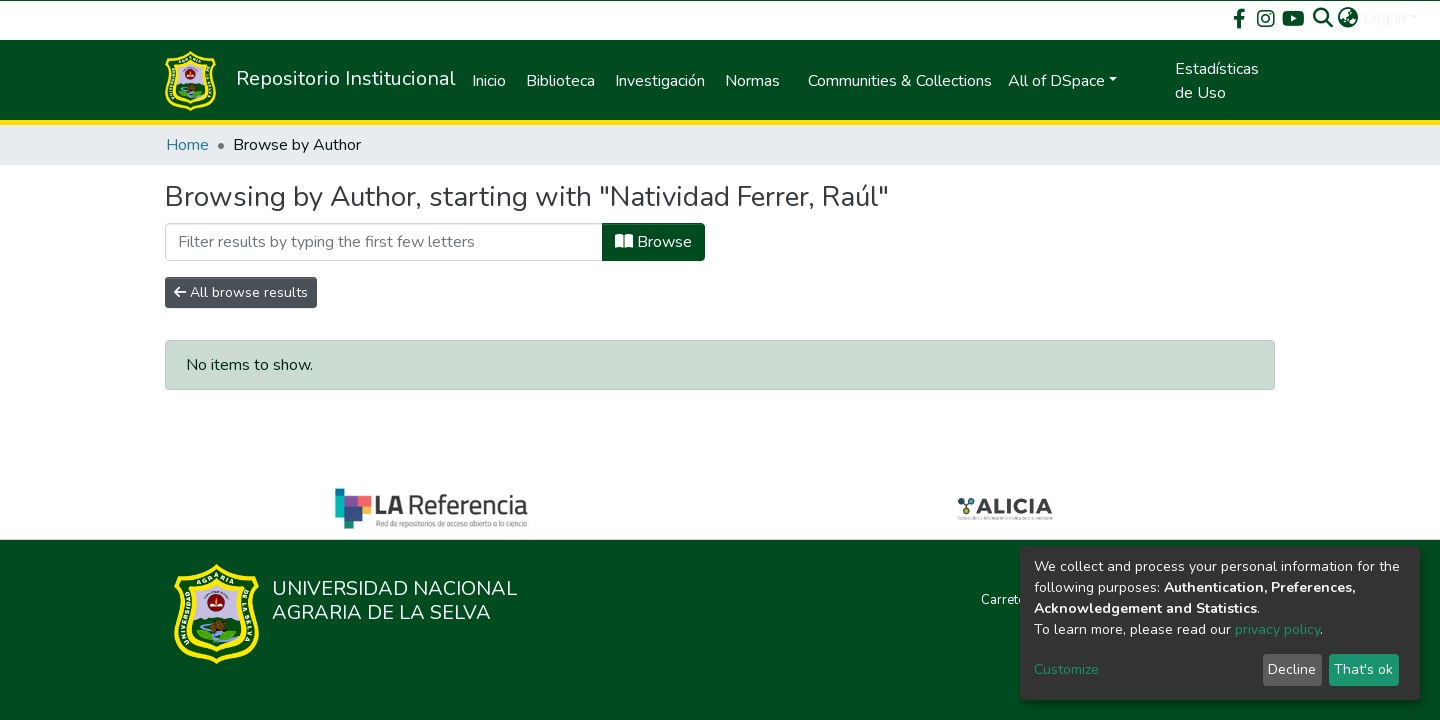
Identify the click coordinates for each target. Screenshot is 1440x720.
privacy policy (1277, 629)
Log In (1384, 18)
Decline (1292, 669)
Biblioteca (560, 81)
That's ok (1363, 669)
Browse (653, 242)
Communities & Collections (900, 81)
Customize (1066, 669)
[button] (1348, 18)
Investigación (660, 81)
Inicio (489, 81)
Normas (752, 81)
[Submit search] (1323, 18)
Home (187, 145)
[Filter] (384, 242)
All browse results (241, 292)
